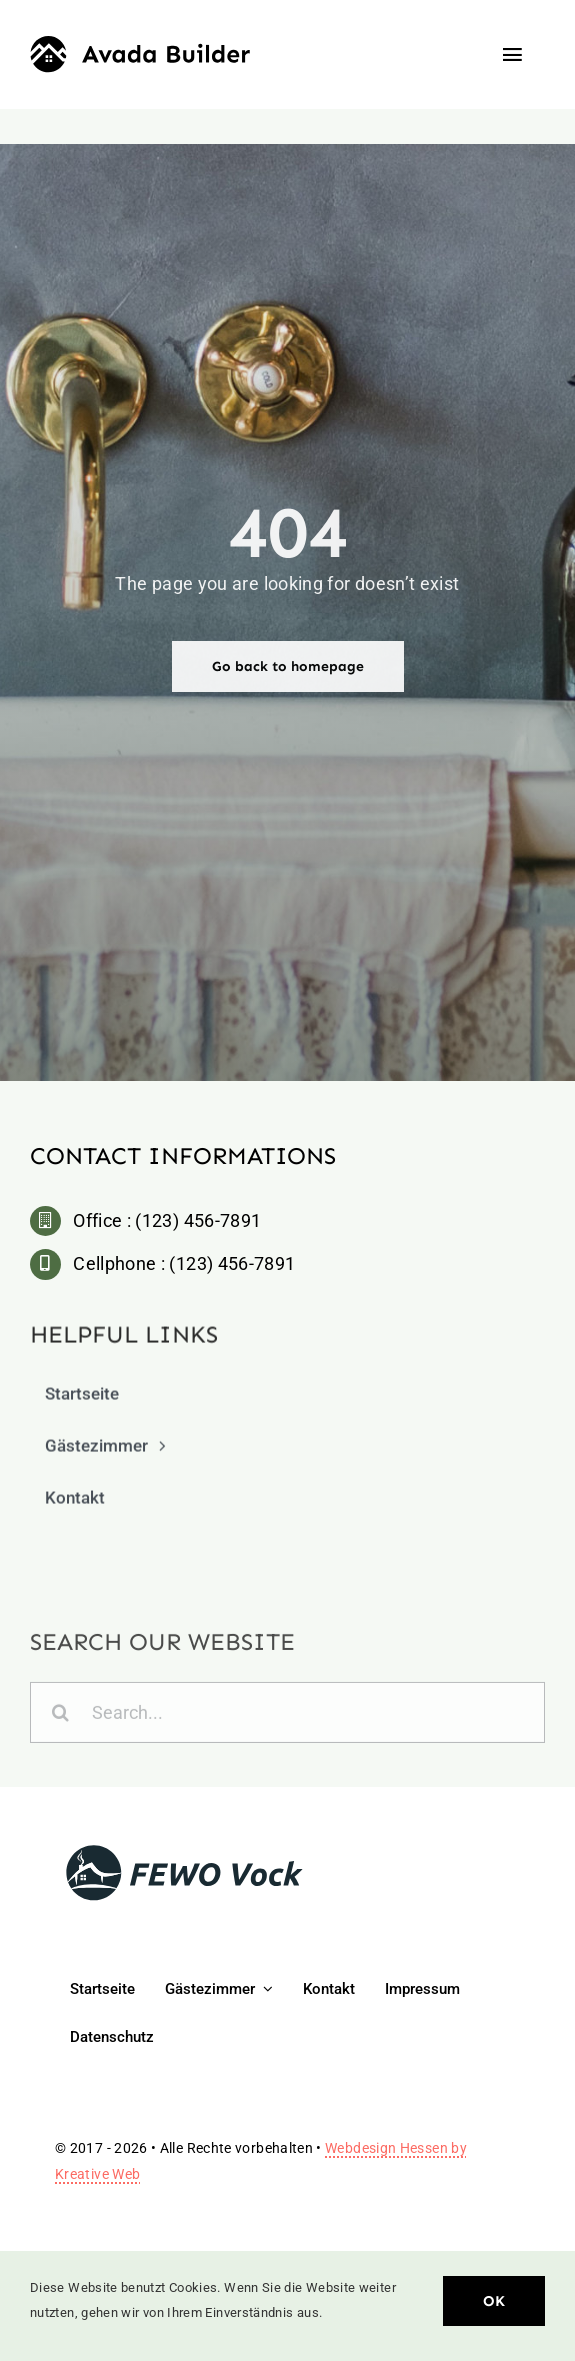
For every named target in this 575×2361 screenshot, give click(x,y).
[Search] (60, 1716)
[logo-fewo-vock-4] (185, 1850)
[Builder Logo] (140, 44)
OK (494, 2301)
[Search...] (287, 1716)
